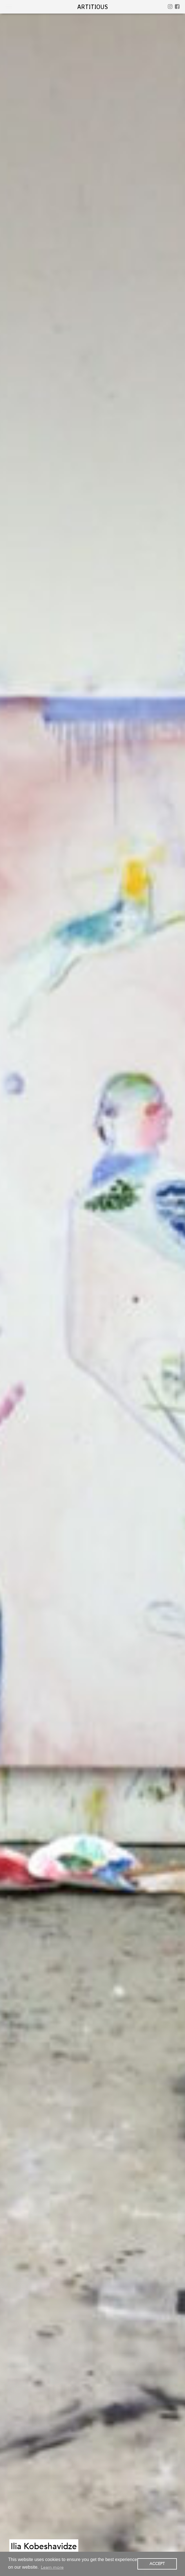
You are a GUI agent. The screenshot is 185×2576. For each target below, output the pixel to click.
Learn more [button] (52, 2567)
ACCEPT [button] (157, 2563)
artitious (92, 6)
